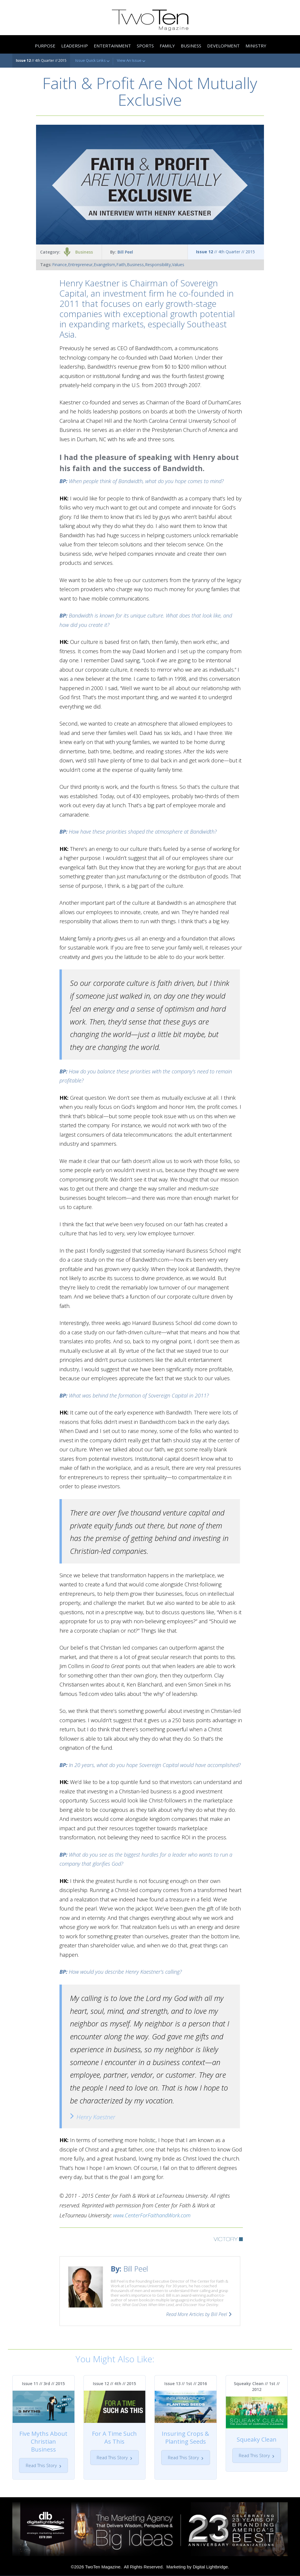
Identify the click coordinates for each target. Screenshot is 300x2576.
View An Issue (131, 60)
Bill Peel (125, 252)
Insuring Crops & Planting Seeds (185, 2437)
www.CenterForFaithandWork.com (151, 2215)
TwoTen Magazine (102, 2567)
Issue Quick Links (92, 60)
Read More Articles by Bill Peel (196, 2314)
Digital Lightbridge (210, 2567)
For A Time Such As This (114, 2437)
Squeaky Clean (257, 2439)
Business (84, 252)
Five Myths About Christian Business (43, 2441)
